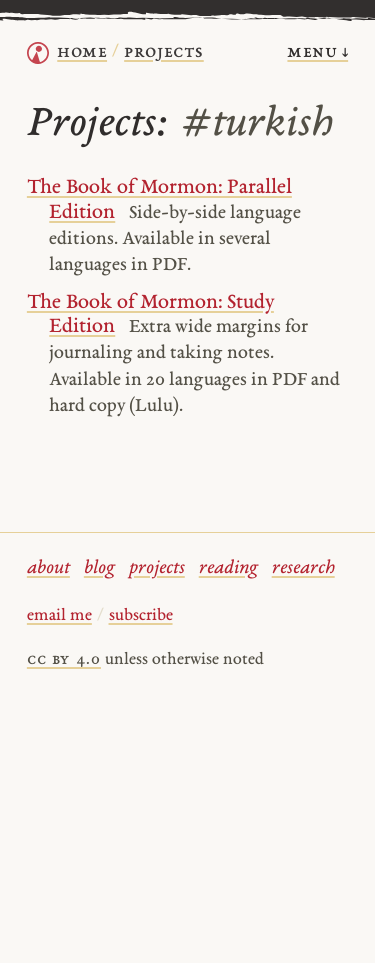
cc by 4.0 (64, 660)
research (303, 568)
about (48, 568)
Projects (164, 52)
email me (59, 616)
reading (228, 568)
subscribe (141, 616)
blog (99, 568)
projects (157, 568)
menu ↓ (317, 52)
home (82, 52)
